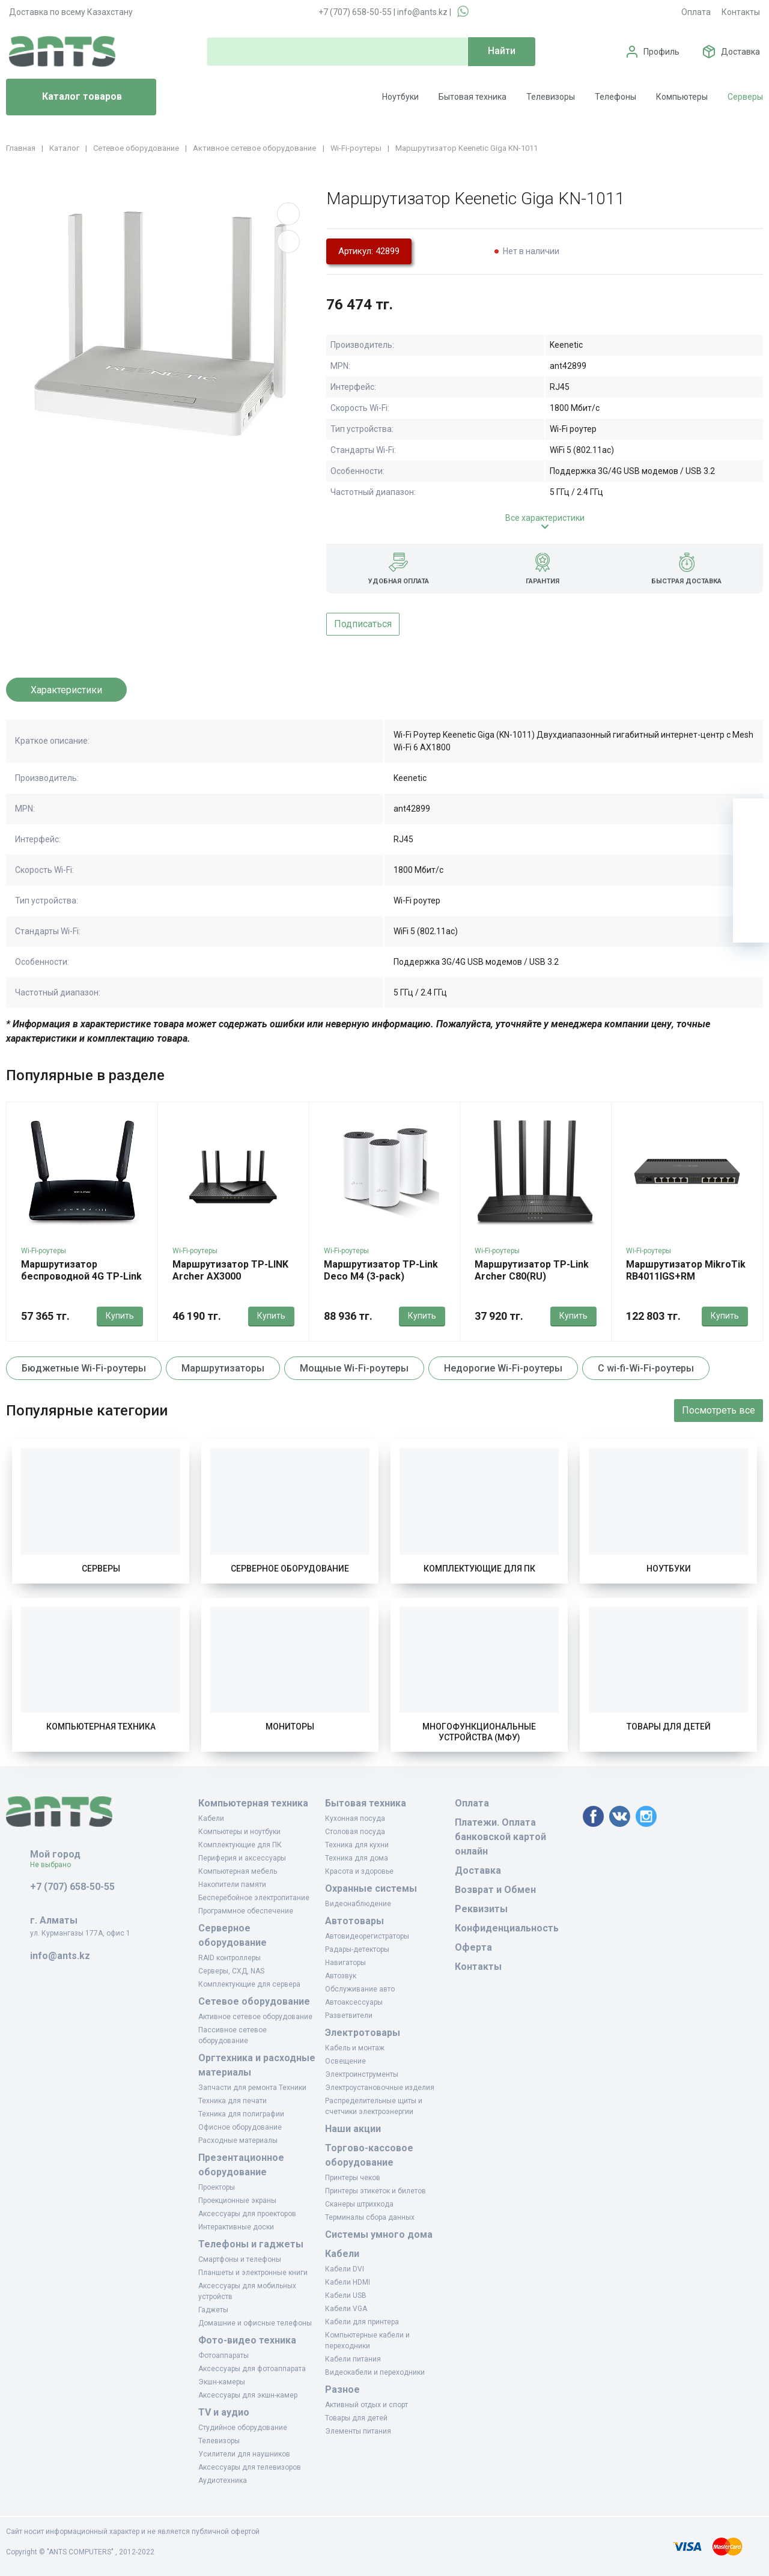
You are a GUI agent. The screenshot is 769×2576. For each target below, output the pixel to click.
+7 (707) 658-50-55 (355, 12)
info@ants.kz (422, 12)
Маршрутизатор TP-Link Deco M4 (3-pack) (381, 1270)
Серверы (745, 97)
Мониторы (290, 1726)
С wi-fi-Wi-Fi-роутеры (646, 1368)
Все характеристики (545, 518)
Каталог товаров (69, 97)
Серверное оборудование (290, 1568)
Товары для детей (669, 1726)
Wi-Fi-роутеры (43, 1251)
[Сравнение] (751, 888)
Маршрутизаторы (222, 1368)
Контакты (741, 12)
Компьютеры (682, 97)
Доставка (740, 51)
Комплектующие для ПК (479, 1568)
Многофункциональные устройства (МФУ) (479, 1732)
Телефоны (615, 97)
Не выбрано (55, 1865)
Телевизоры (550, 97)
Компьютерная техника (101, 1726)
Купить (120, 1315)
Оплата (696, 12)
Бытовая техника (472, 97)
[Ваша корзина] (751, 816)
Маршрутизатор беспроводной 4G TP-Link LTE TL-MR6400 (81, 1276)
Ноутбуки (400, 97)
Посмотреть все (718, 1410)
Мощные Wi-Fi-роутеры (354, 1368)
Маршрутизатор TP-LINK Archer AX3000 (230, 1270)
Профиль (661, 51)
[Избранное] (751, 852)
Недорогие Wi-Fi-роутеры (503, 1368)
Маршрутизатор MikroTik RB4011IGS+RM (686, 1270)
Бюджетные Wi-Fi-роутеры (84, 1368)
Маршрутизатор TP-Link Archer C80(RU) (532, 1270)
